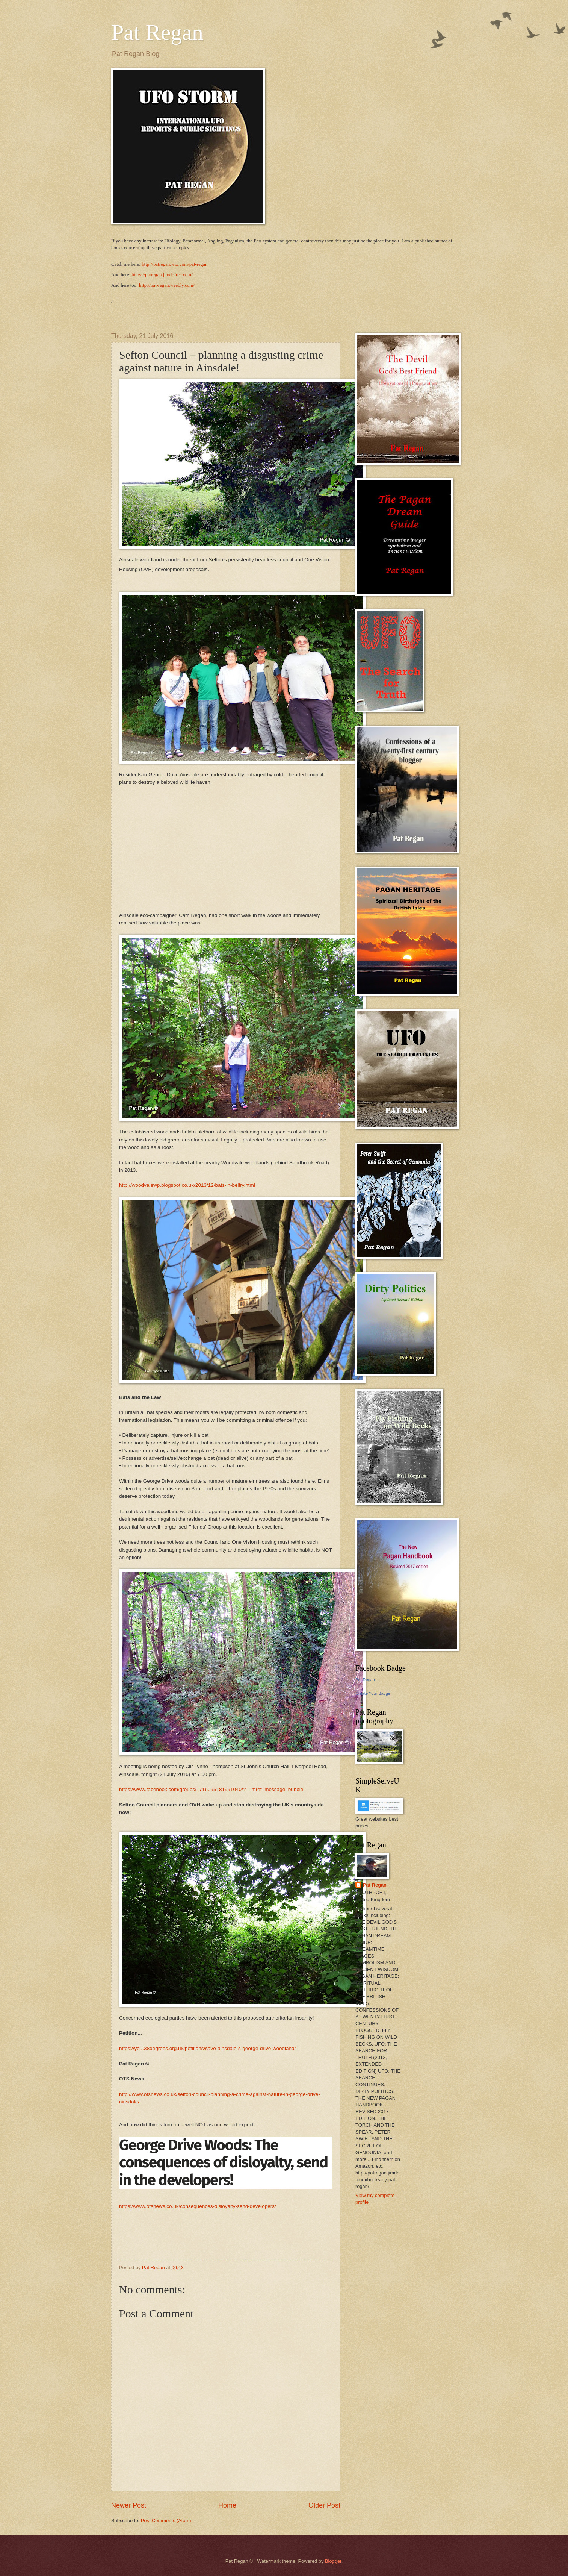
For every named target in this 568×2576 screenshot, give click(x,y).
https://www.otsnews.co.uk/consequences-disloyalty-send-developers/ (197, 2206)
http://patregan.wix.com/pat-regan (174, 264)
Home (227, 2505)
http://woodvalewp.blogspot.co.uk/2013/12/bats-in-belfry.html (188, 1185)
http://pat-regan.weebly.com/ (167, 285)
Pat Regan (157, 32)
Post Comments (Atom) (166, 2520)
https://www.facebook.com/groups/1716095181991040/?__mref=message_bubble (212, 1789)
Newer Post (128, 2505)
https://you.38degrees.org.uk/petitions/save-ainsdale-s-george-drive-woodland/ (208, 2048)
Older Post (324, 2505)
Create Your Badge (372, 1693)
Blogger (333, 2561)
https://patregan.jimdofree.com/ (161, 274)
